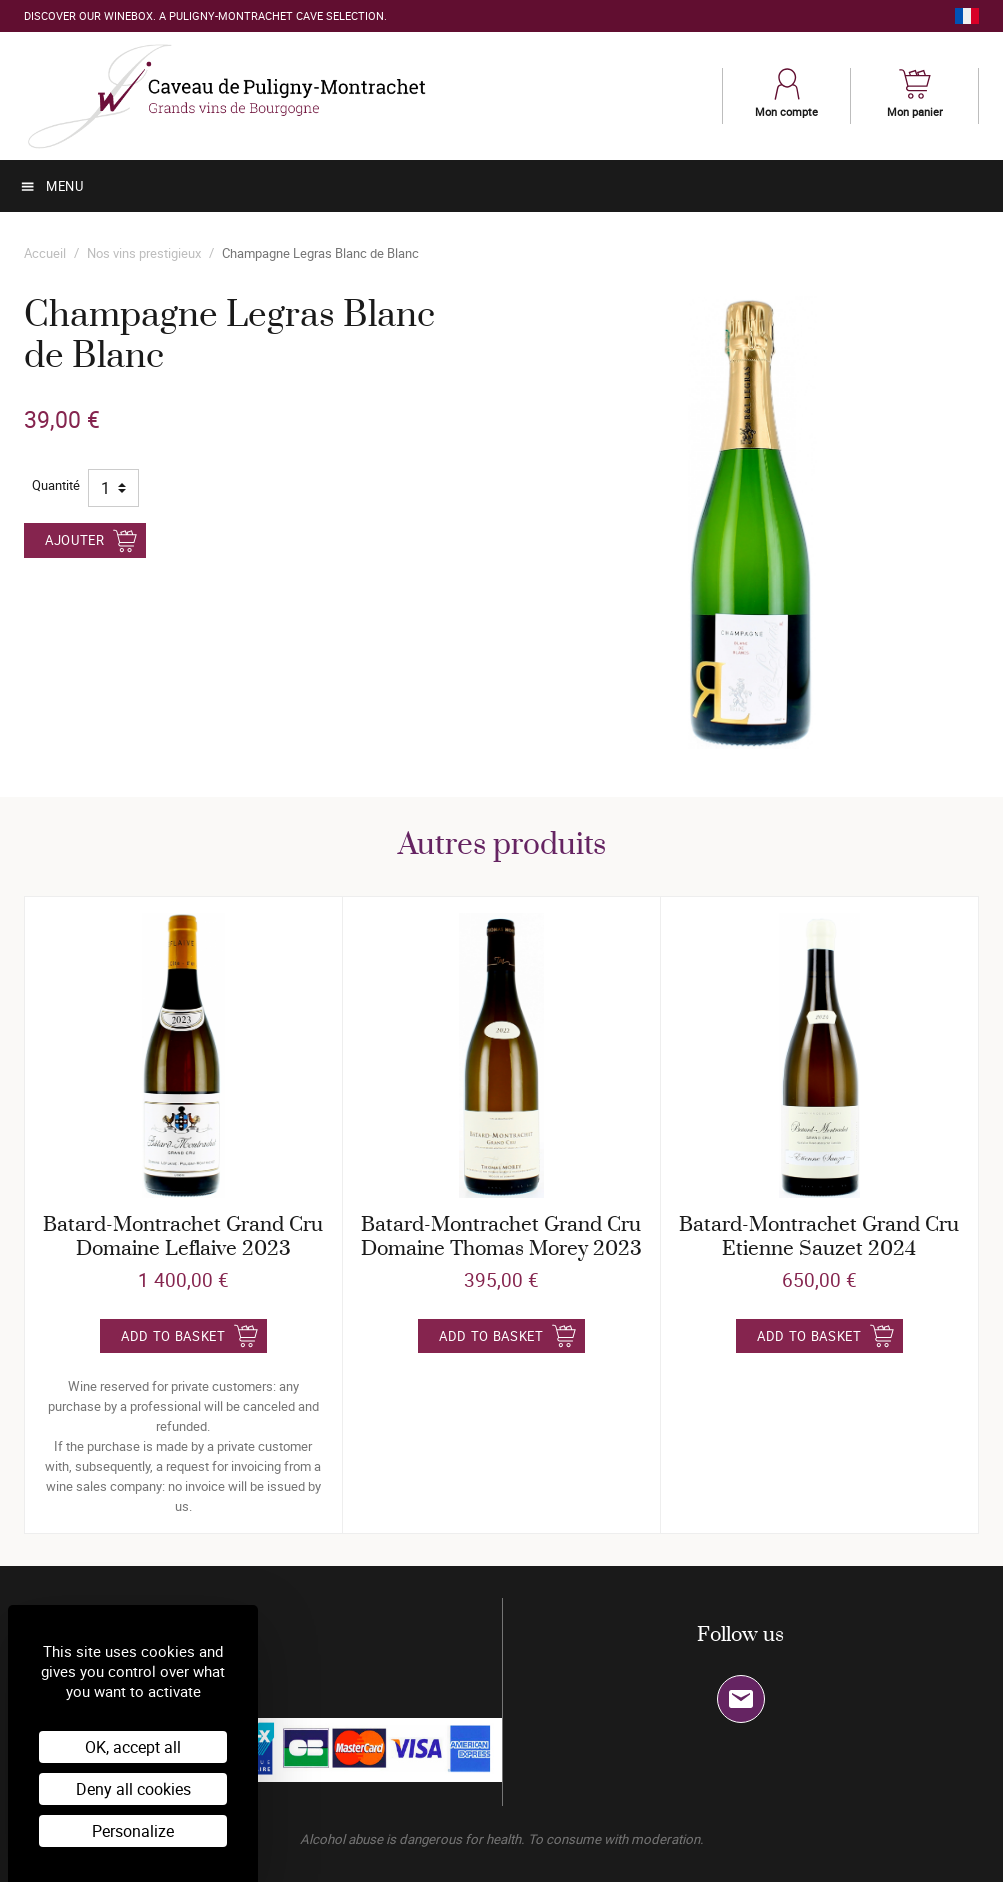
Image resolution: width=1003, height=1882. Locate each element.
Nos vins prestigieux (144, 253)
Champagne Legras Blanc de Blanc (320, 253)
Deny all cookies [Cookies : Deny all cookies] (133, 1789)
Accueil (45, 253)
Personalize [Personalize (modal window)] (133, 1831)
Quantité (56, 485)
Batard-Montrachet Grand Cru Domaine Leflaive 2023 (183, 1237)
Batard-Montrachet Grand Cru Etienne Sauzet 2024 (819, 1237)
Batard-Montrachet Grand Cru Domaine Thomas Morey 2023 (501, 1237)
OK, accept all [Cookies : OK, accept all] (133, 1747)
